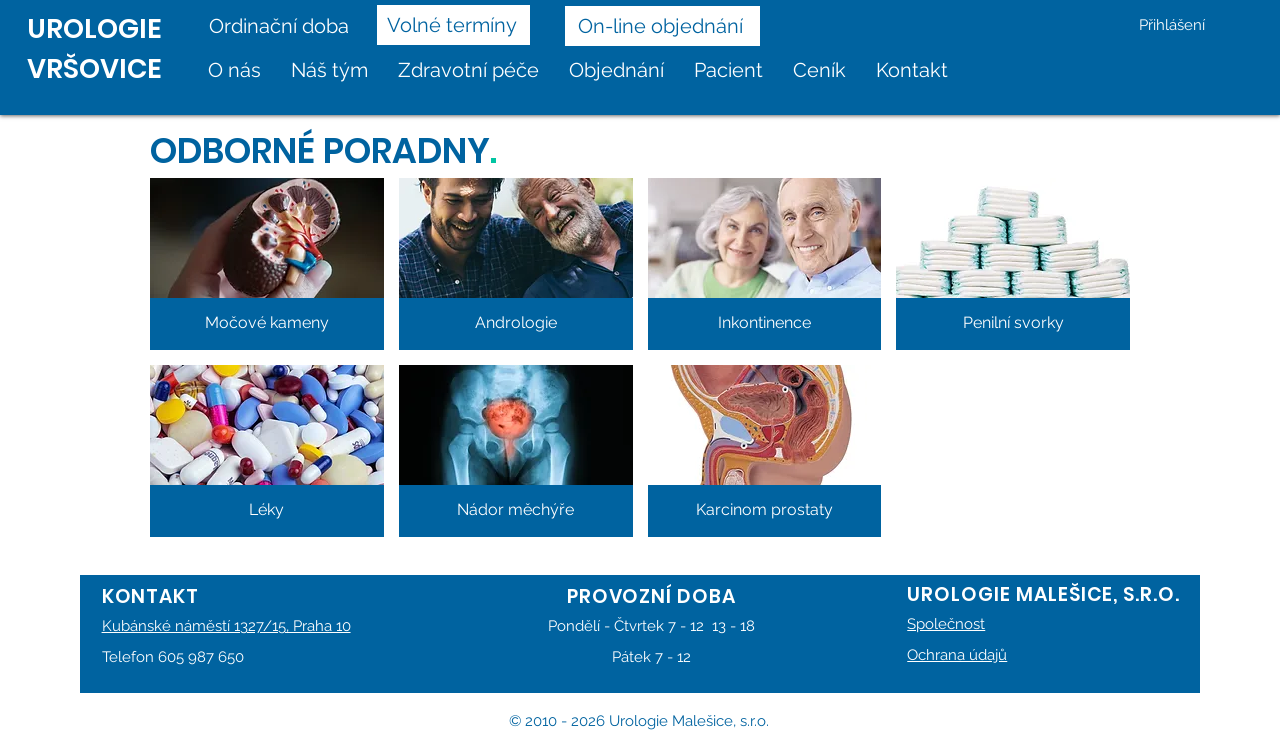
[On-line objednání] (662, 26)
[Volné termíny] (453, 25)
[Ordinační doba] (285, 26)
